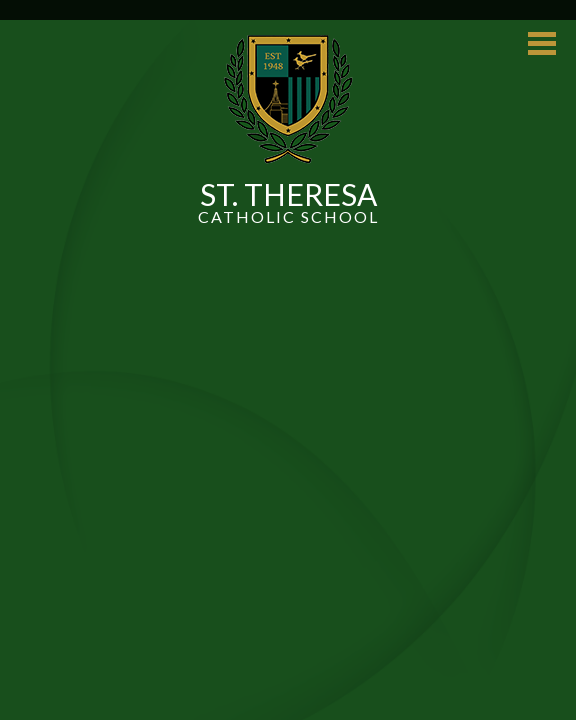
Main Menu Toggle (542, 43)
